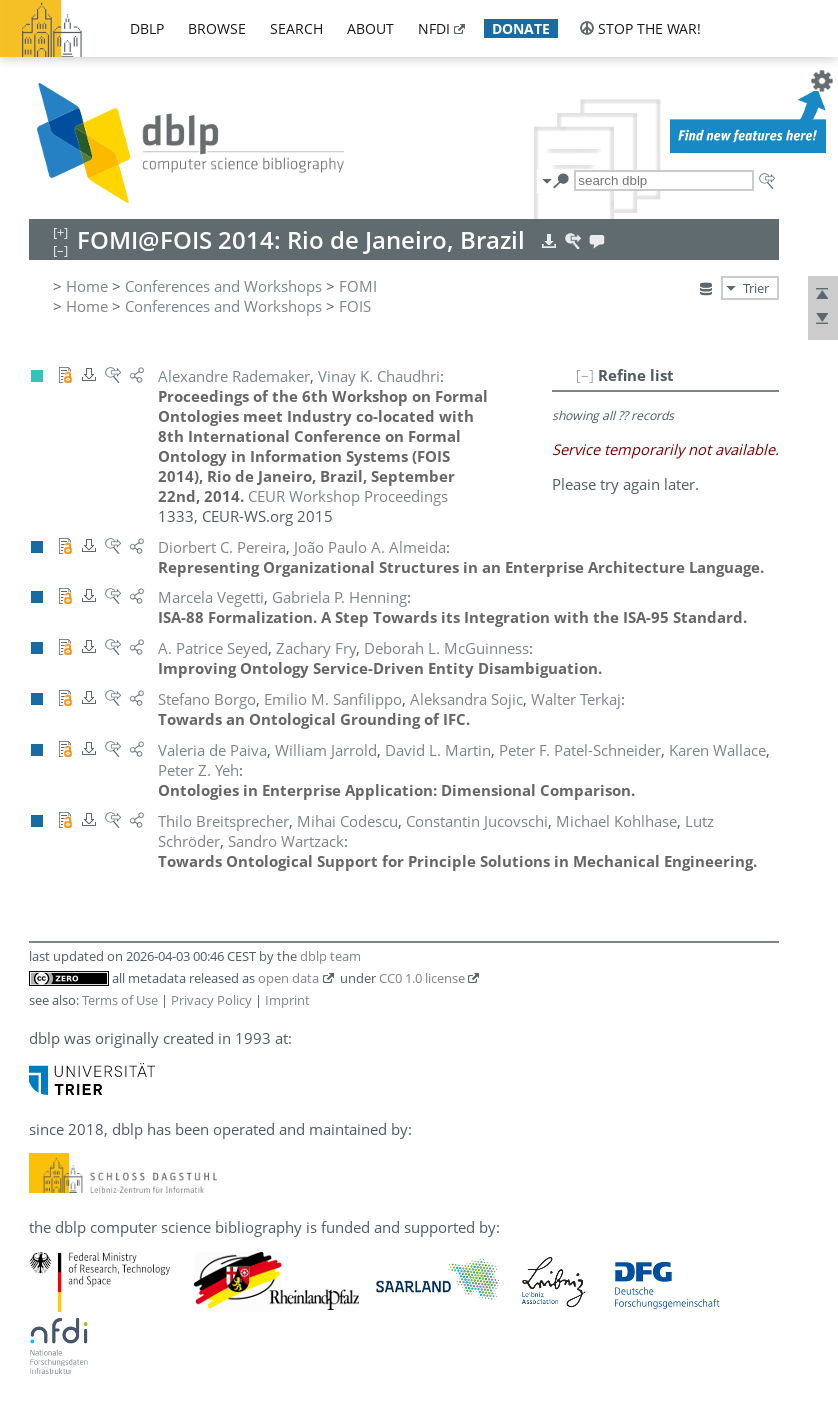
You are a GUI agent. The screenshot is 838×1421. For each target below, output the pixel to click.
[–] (585, 375)
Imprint (287, 1000)
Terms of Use (120, 1000)
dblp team (330, 956)
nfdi (434, 28)
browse (217, 28)
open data (288, 978)
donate (521, 28)
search (296, 28)
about (370, 28)
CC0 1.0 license (422, 978)
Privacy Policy (211, 1000)
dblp (147, 28)
